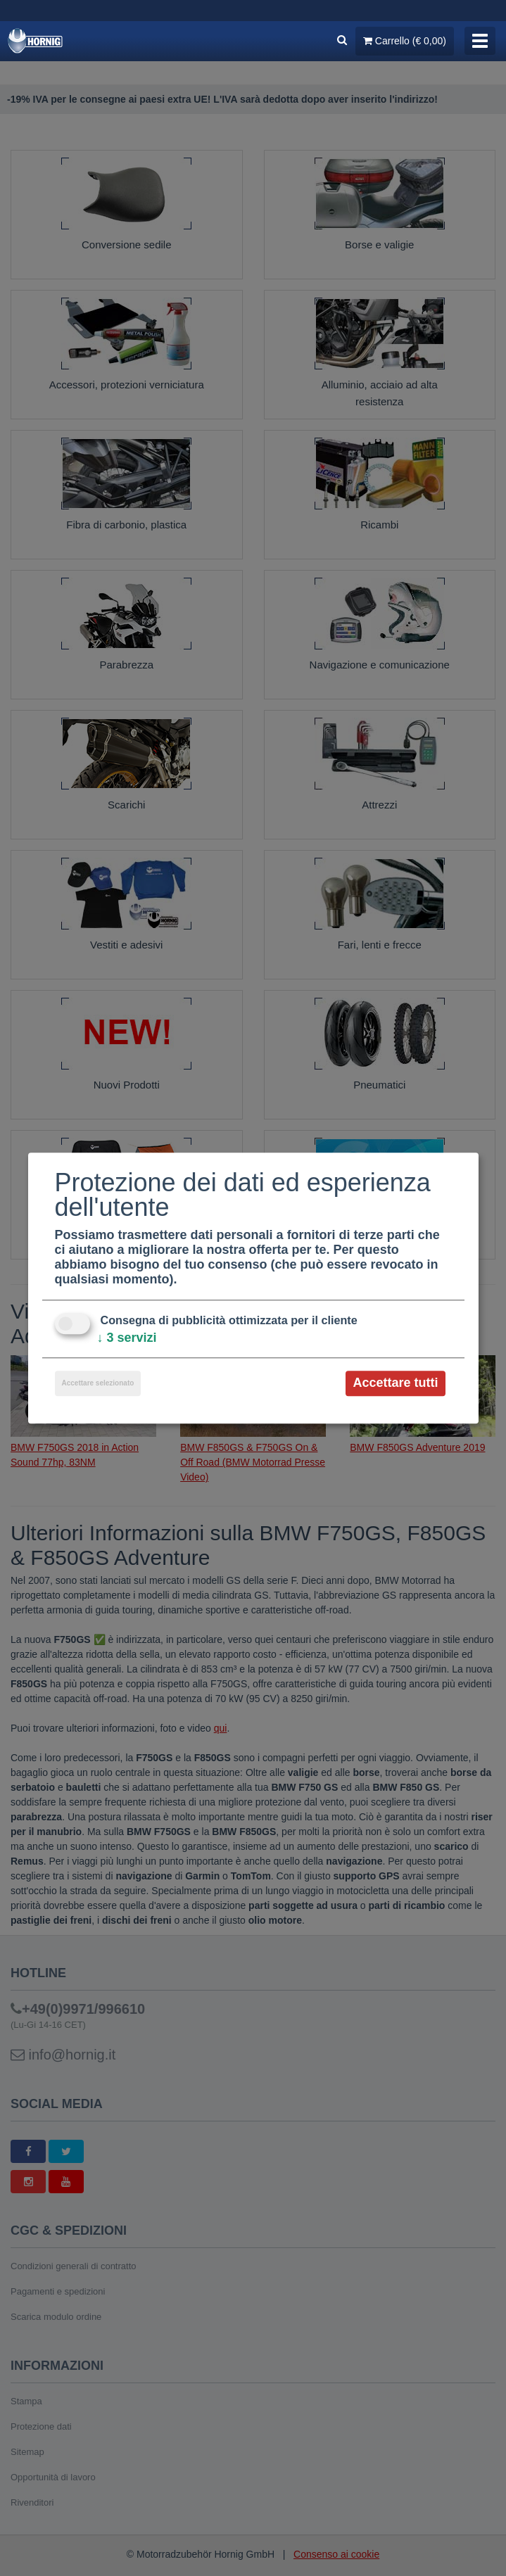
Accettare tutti (395, 1383)
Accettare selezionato (98, 1384)
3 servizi (127, 1338)
